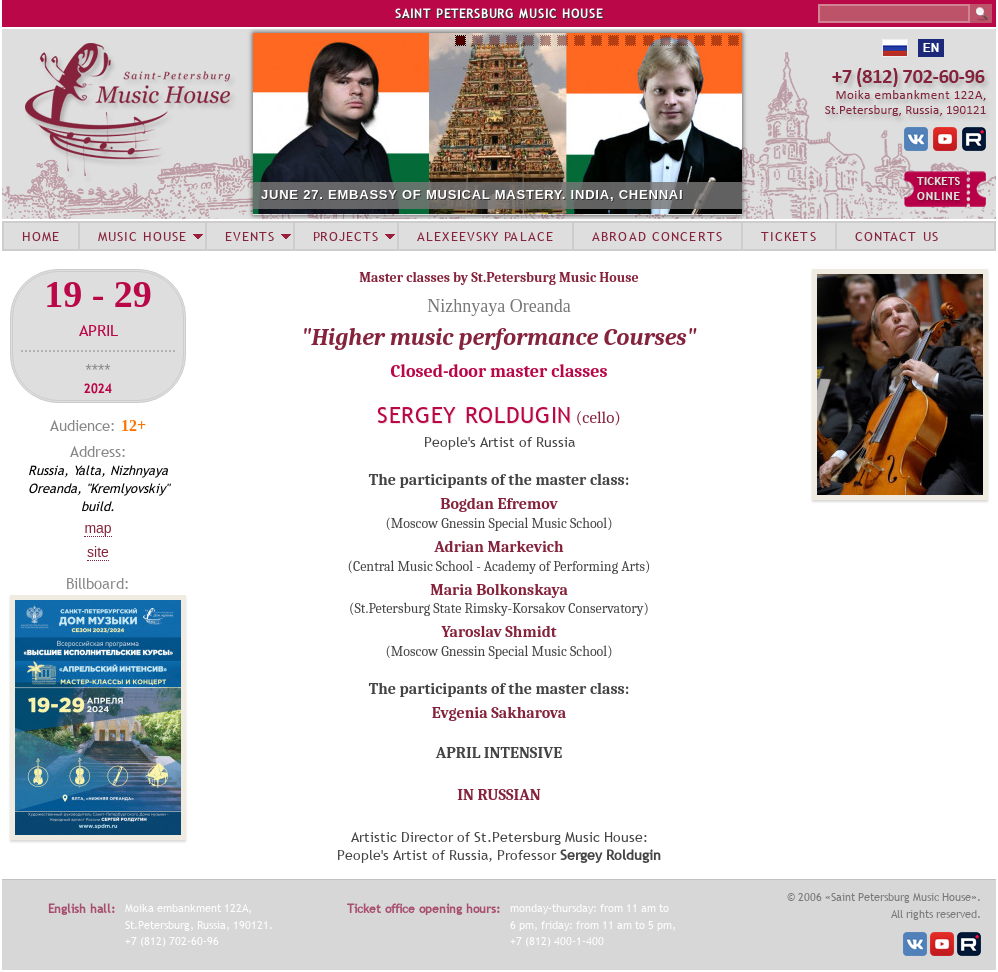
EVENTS (250, 236)
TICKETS (789, 236)
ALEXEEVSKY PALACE (485, 236)
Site (98, 552)
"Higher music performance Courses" (498, 337)
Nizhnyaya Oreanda (498, 306)
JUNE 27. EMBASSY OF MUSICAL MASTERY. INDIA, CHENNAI (472, 194)
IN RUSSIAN (498, 795)
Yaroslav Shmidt (498, 632)
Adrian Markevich (498, 547)
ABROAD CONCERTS (657, 236)
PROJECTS (346, 236)
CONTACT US (897, 236)
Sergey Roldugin (474, 415)
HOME (41, 236)
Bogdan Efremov (499, 504)
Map (97, 528)
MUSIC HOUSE (142, 236)
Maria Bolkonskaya (499, 590)
